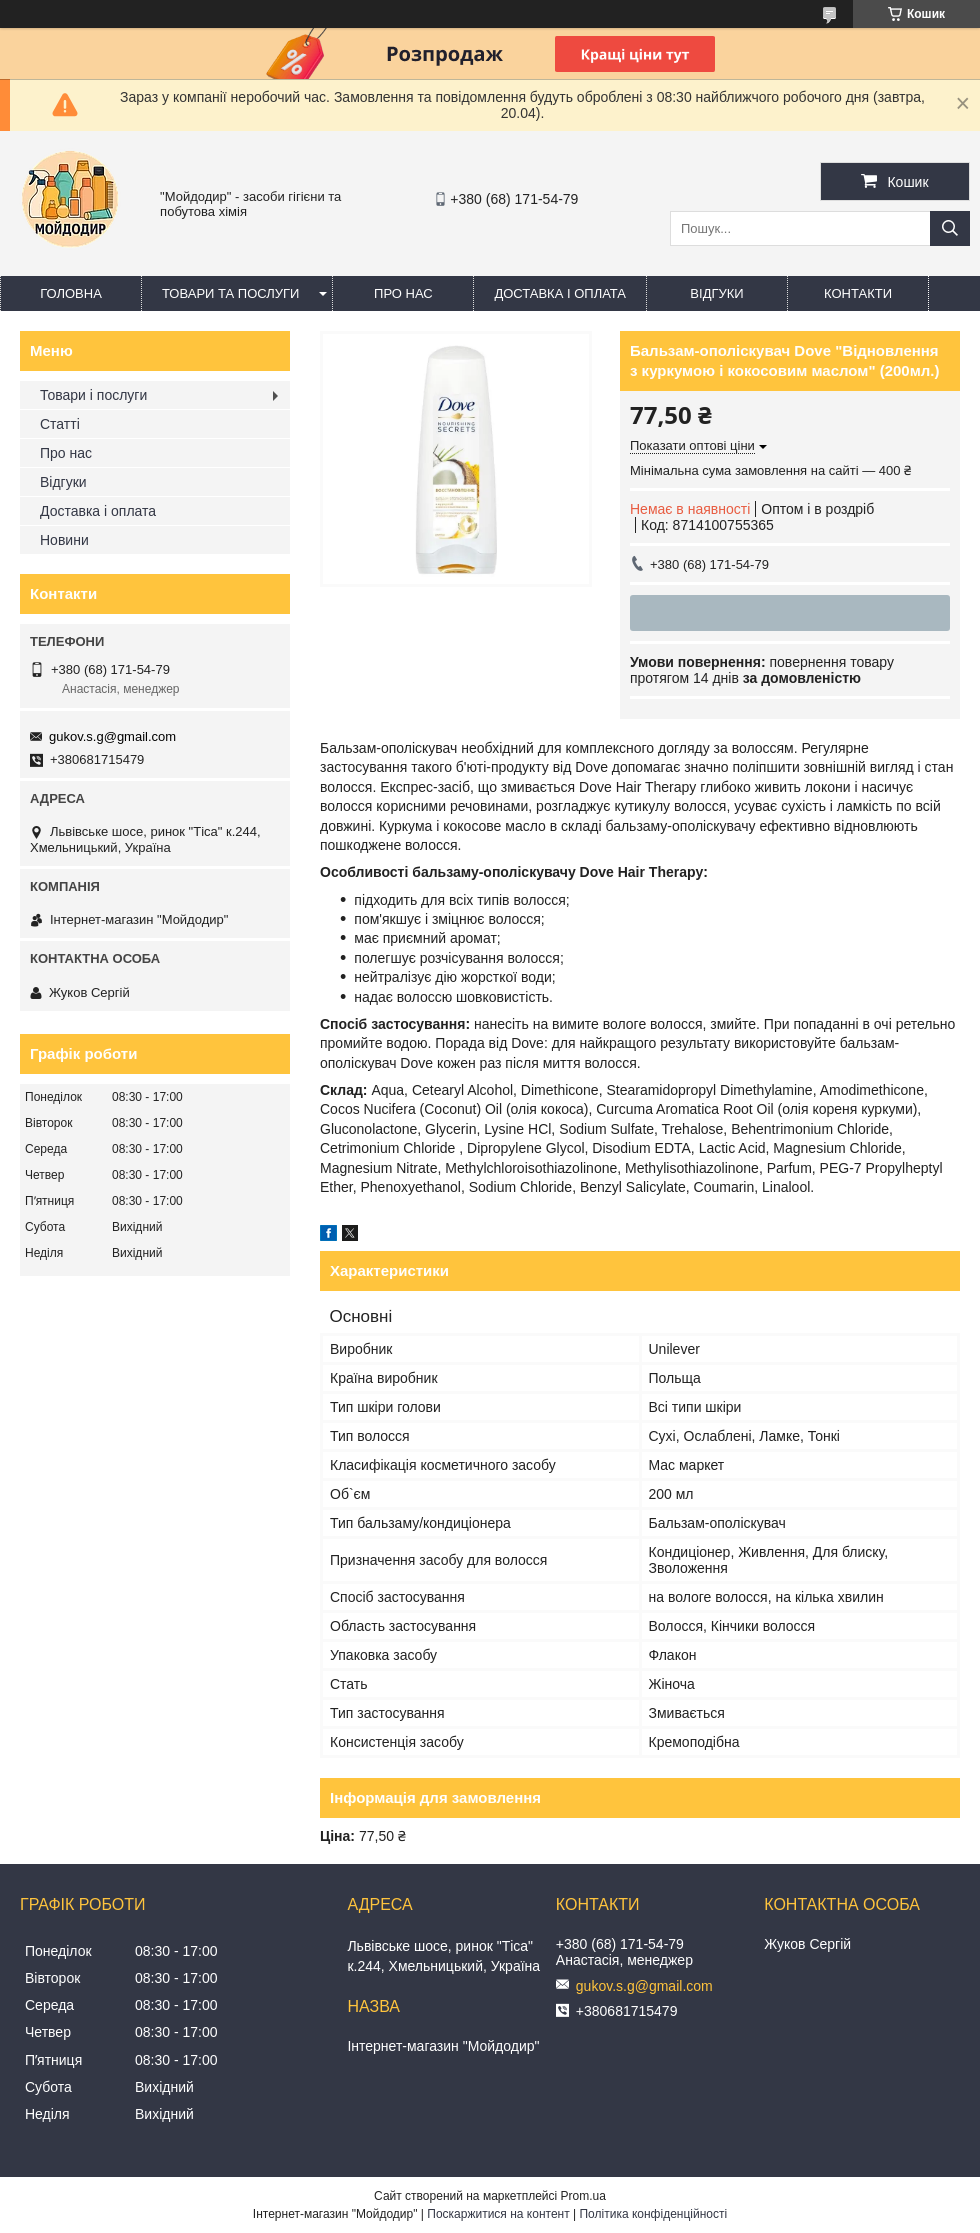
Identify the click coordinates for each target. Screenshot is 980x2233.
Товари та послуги (230, 293)
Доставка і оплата (560, 293)
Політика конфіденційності (653, 2214)
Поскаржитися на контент (498, 2214)
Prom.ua (583, 2196)
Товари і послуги (93, 395)
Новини (64, 540)
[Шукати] (950, 228)
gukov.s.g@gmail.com (112, 736)
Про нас (403, 293)
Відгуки (716, 293)
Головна (71, 293)
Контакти (858, 293)
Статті (60, 424)
